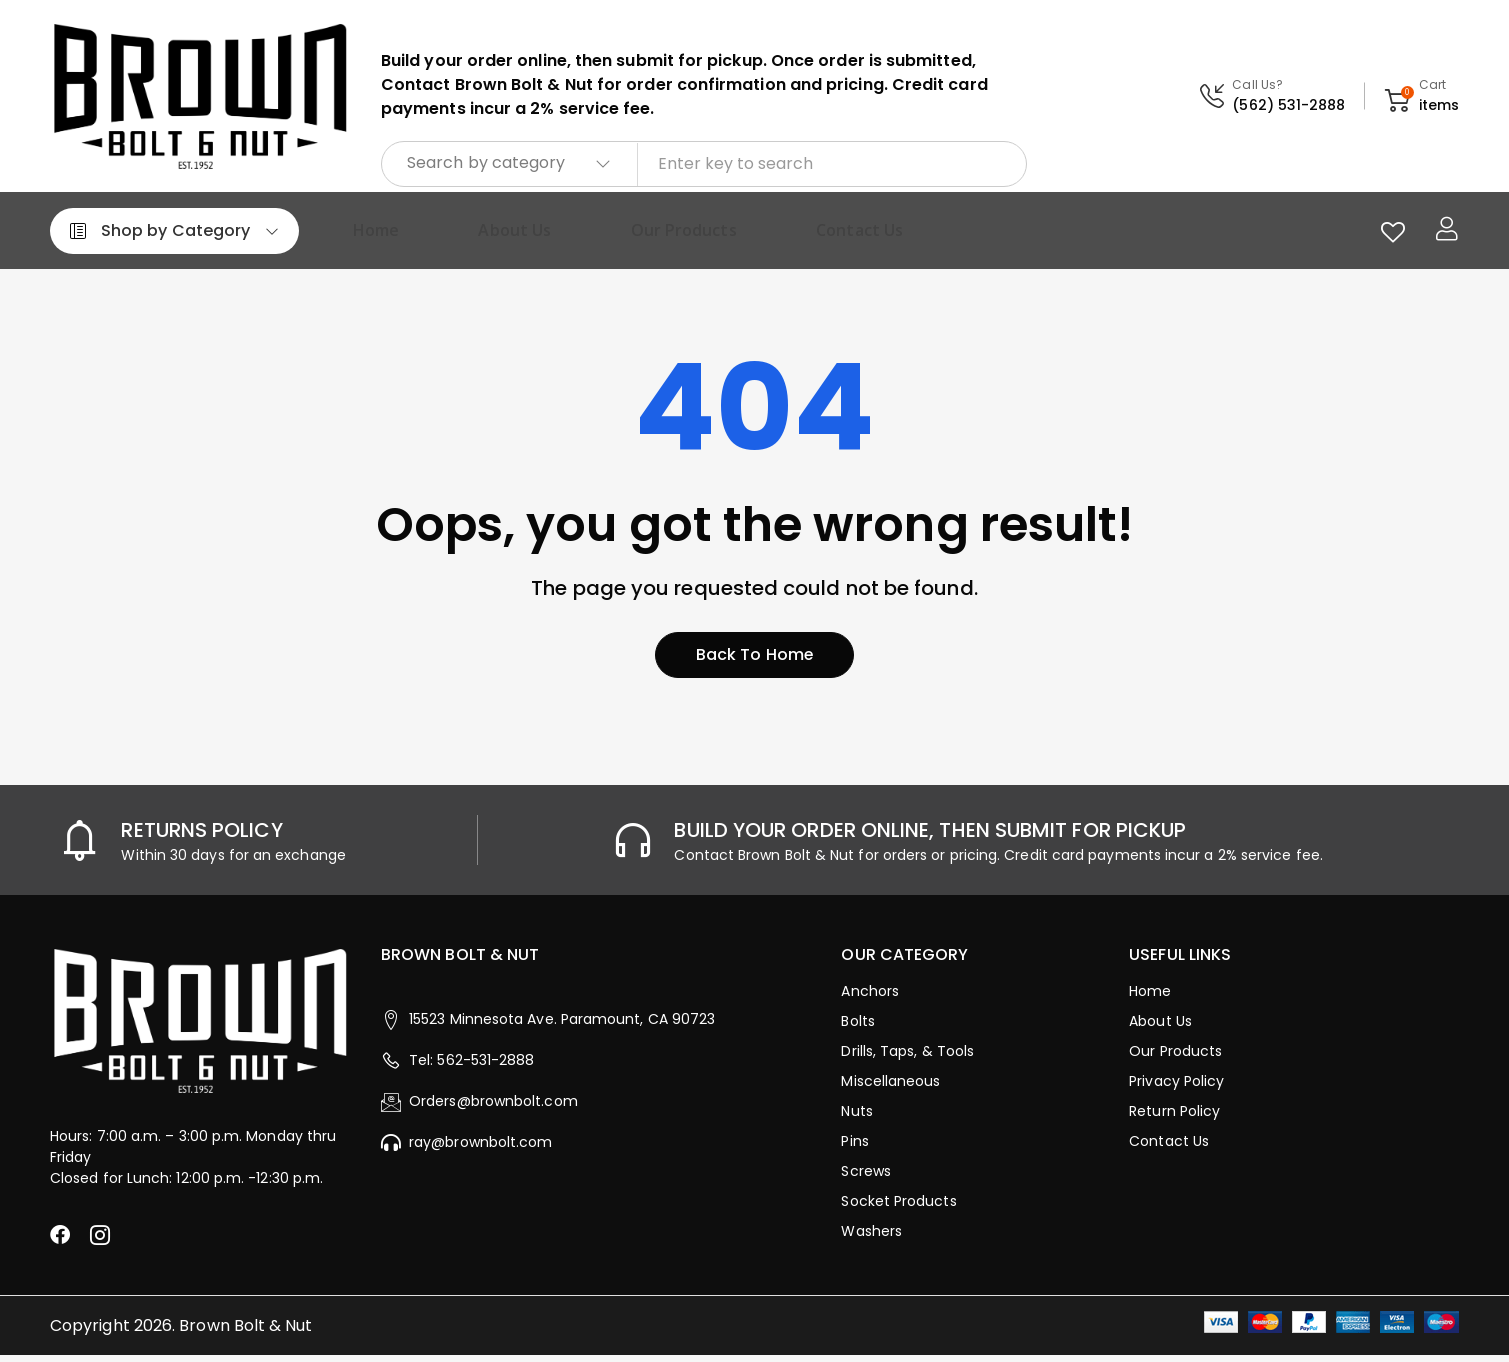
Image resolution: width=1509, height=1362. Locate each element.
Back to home (755, 661)
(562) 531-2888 (1288, 105)
